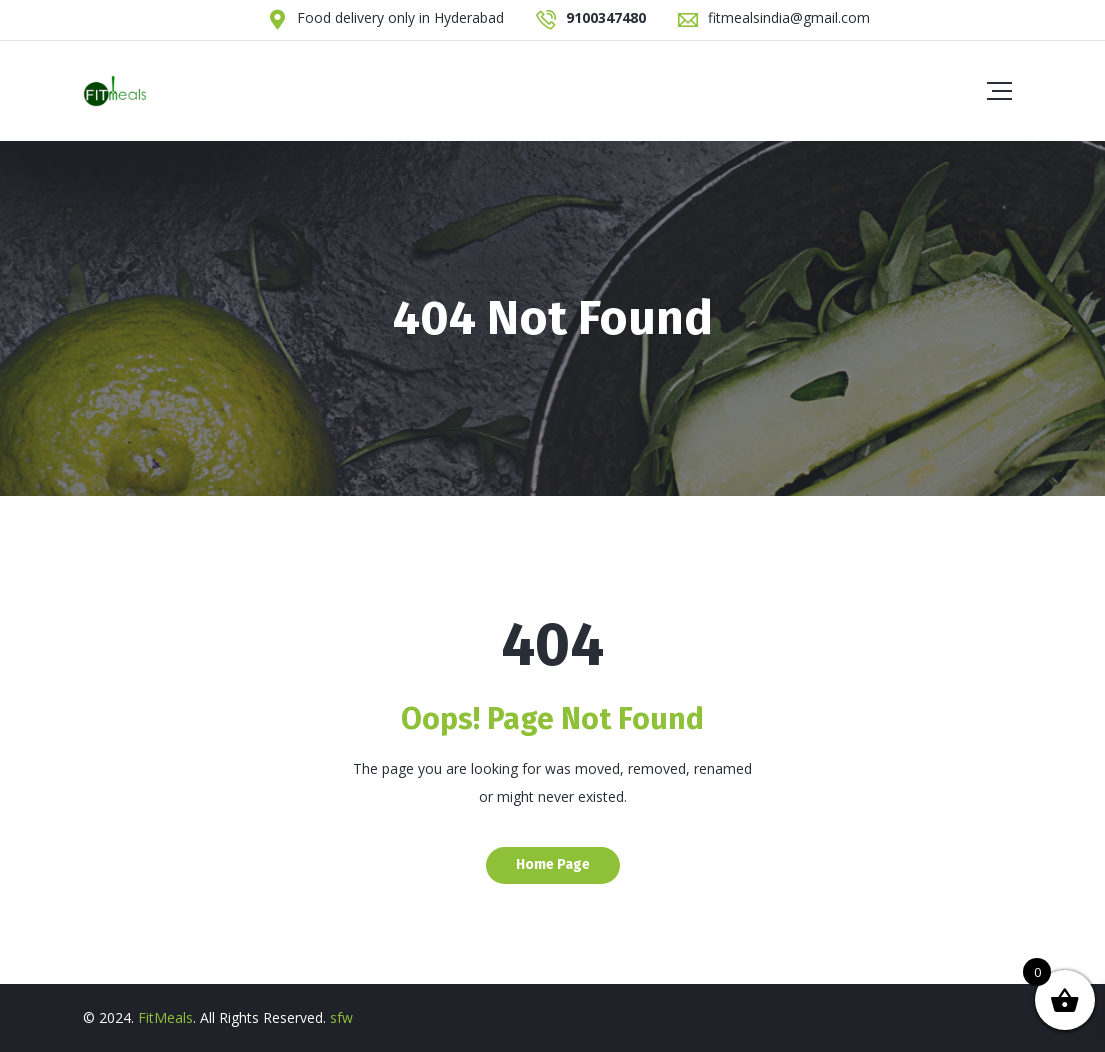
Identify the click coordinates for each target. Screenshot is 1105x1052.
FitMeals (165, 1017)
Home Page (553, 864)
